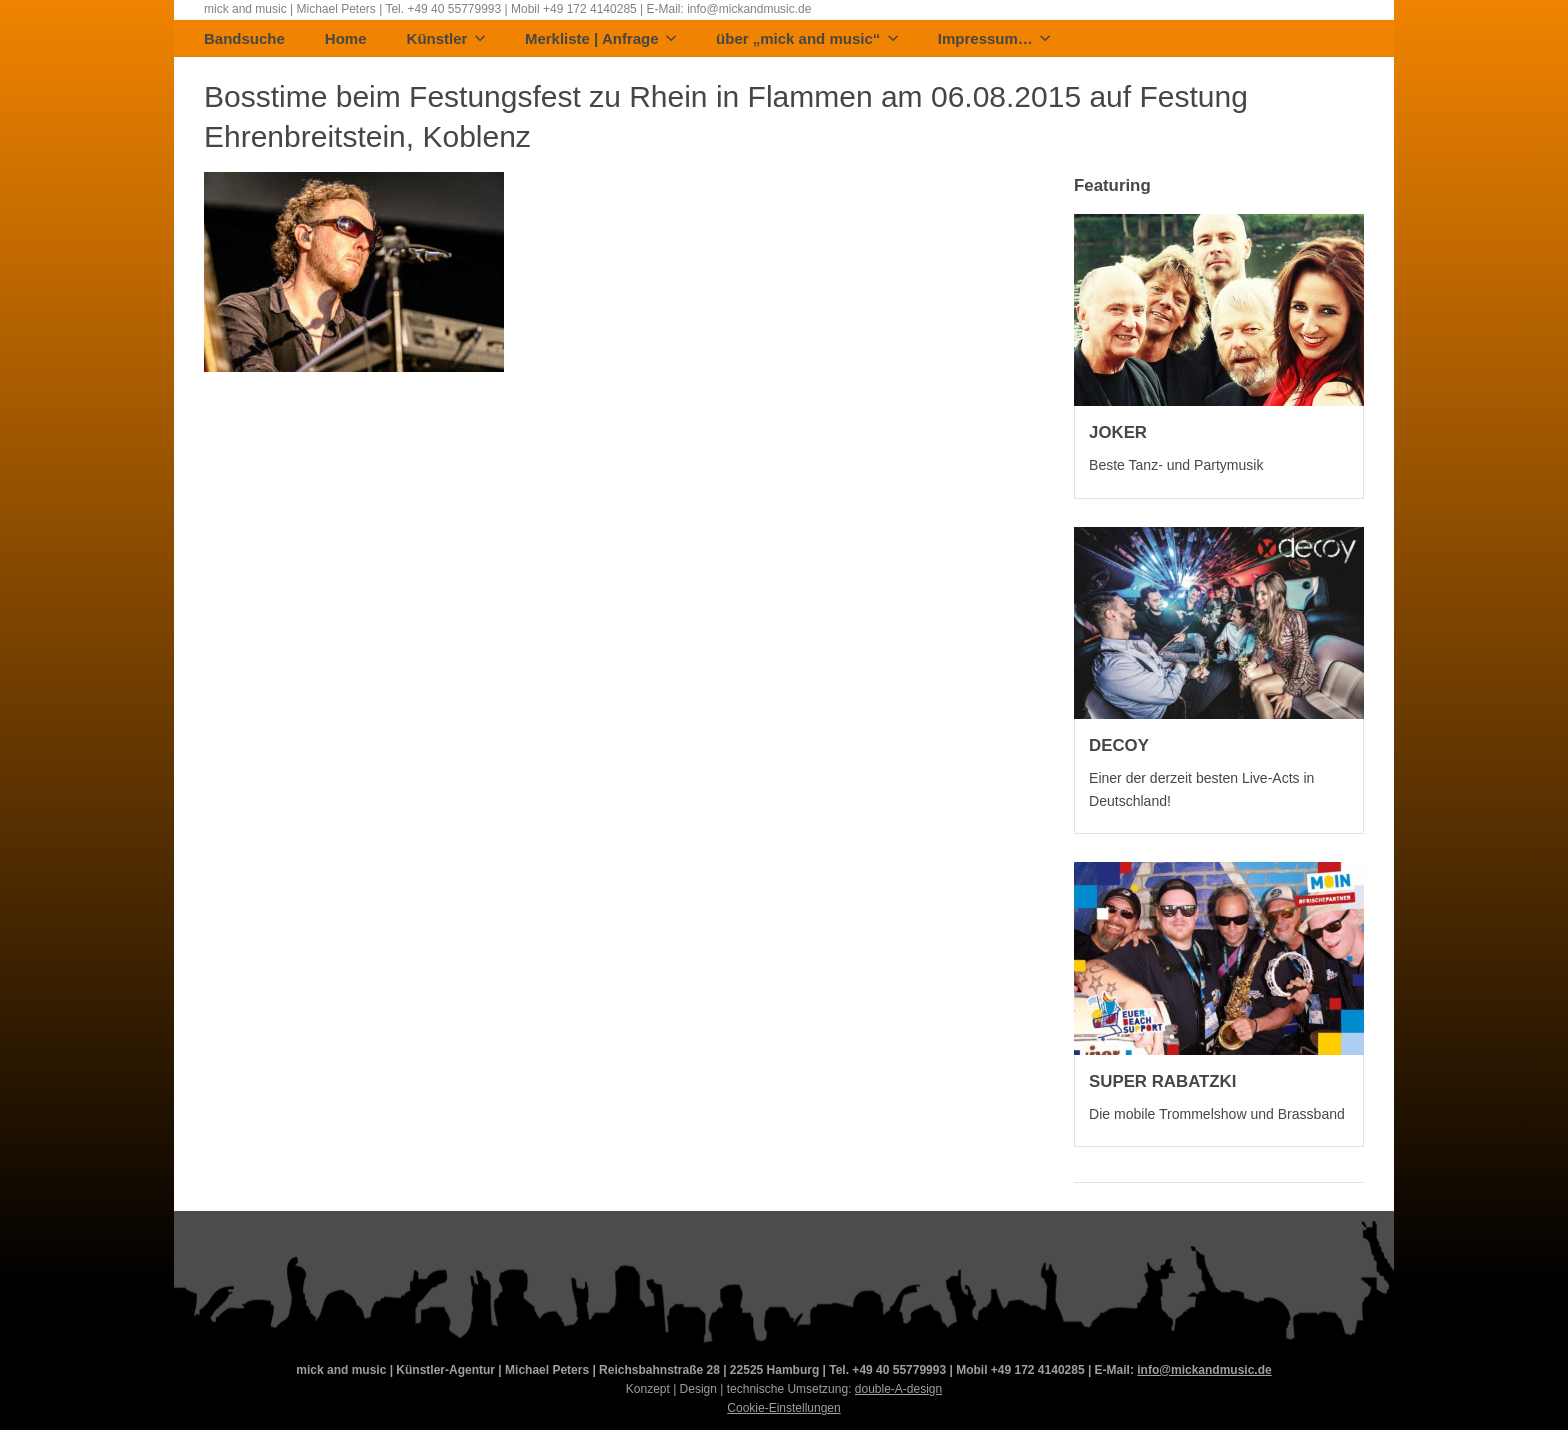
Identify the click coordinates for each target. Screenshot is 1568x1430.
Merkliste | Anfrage (600, 39)
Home (346, 39)
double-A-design (898, 1389)
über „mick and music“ (807, 39)
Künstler (446, 39)
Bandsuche (244, 39)
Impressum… (994, 39)
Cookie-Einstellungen (783, 1408)
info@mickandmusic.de (1204, 1370)
